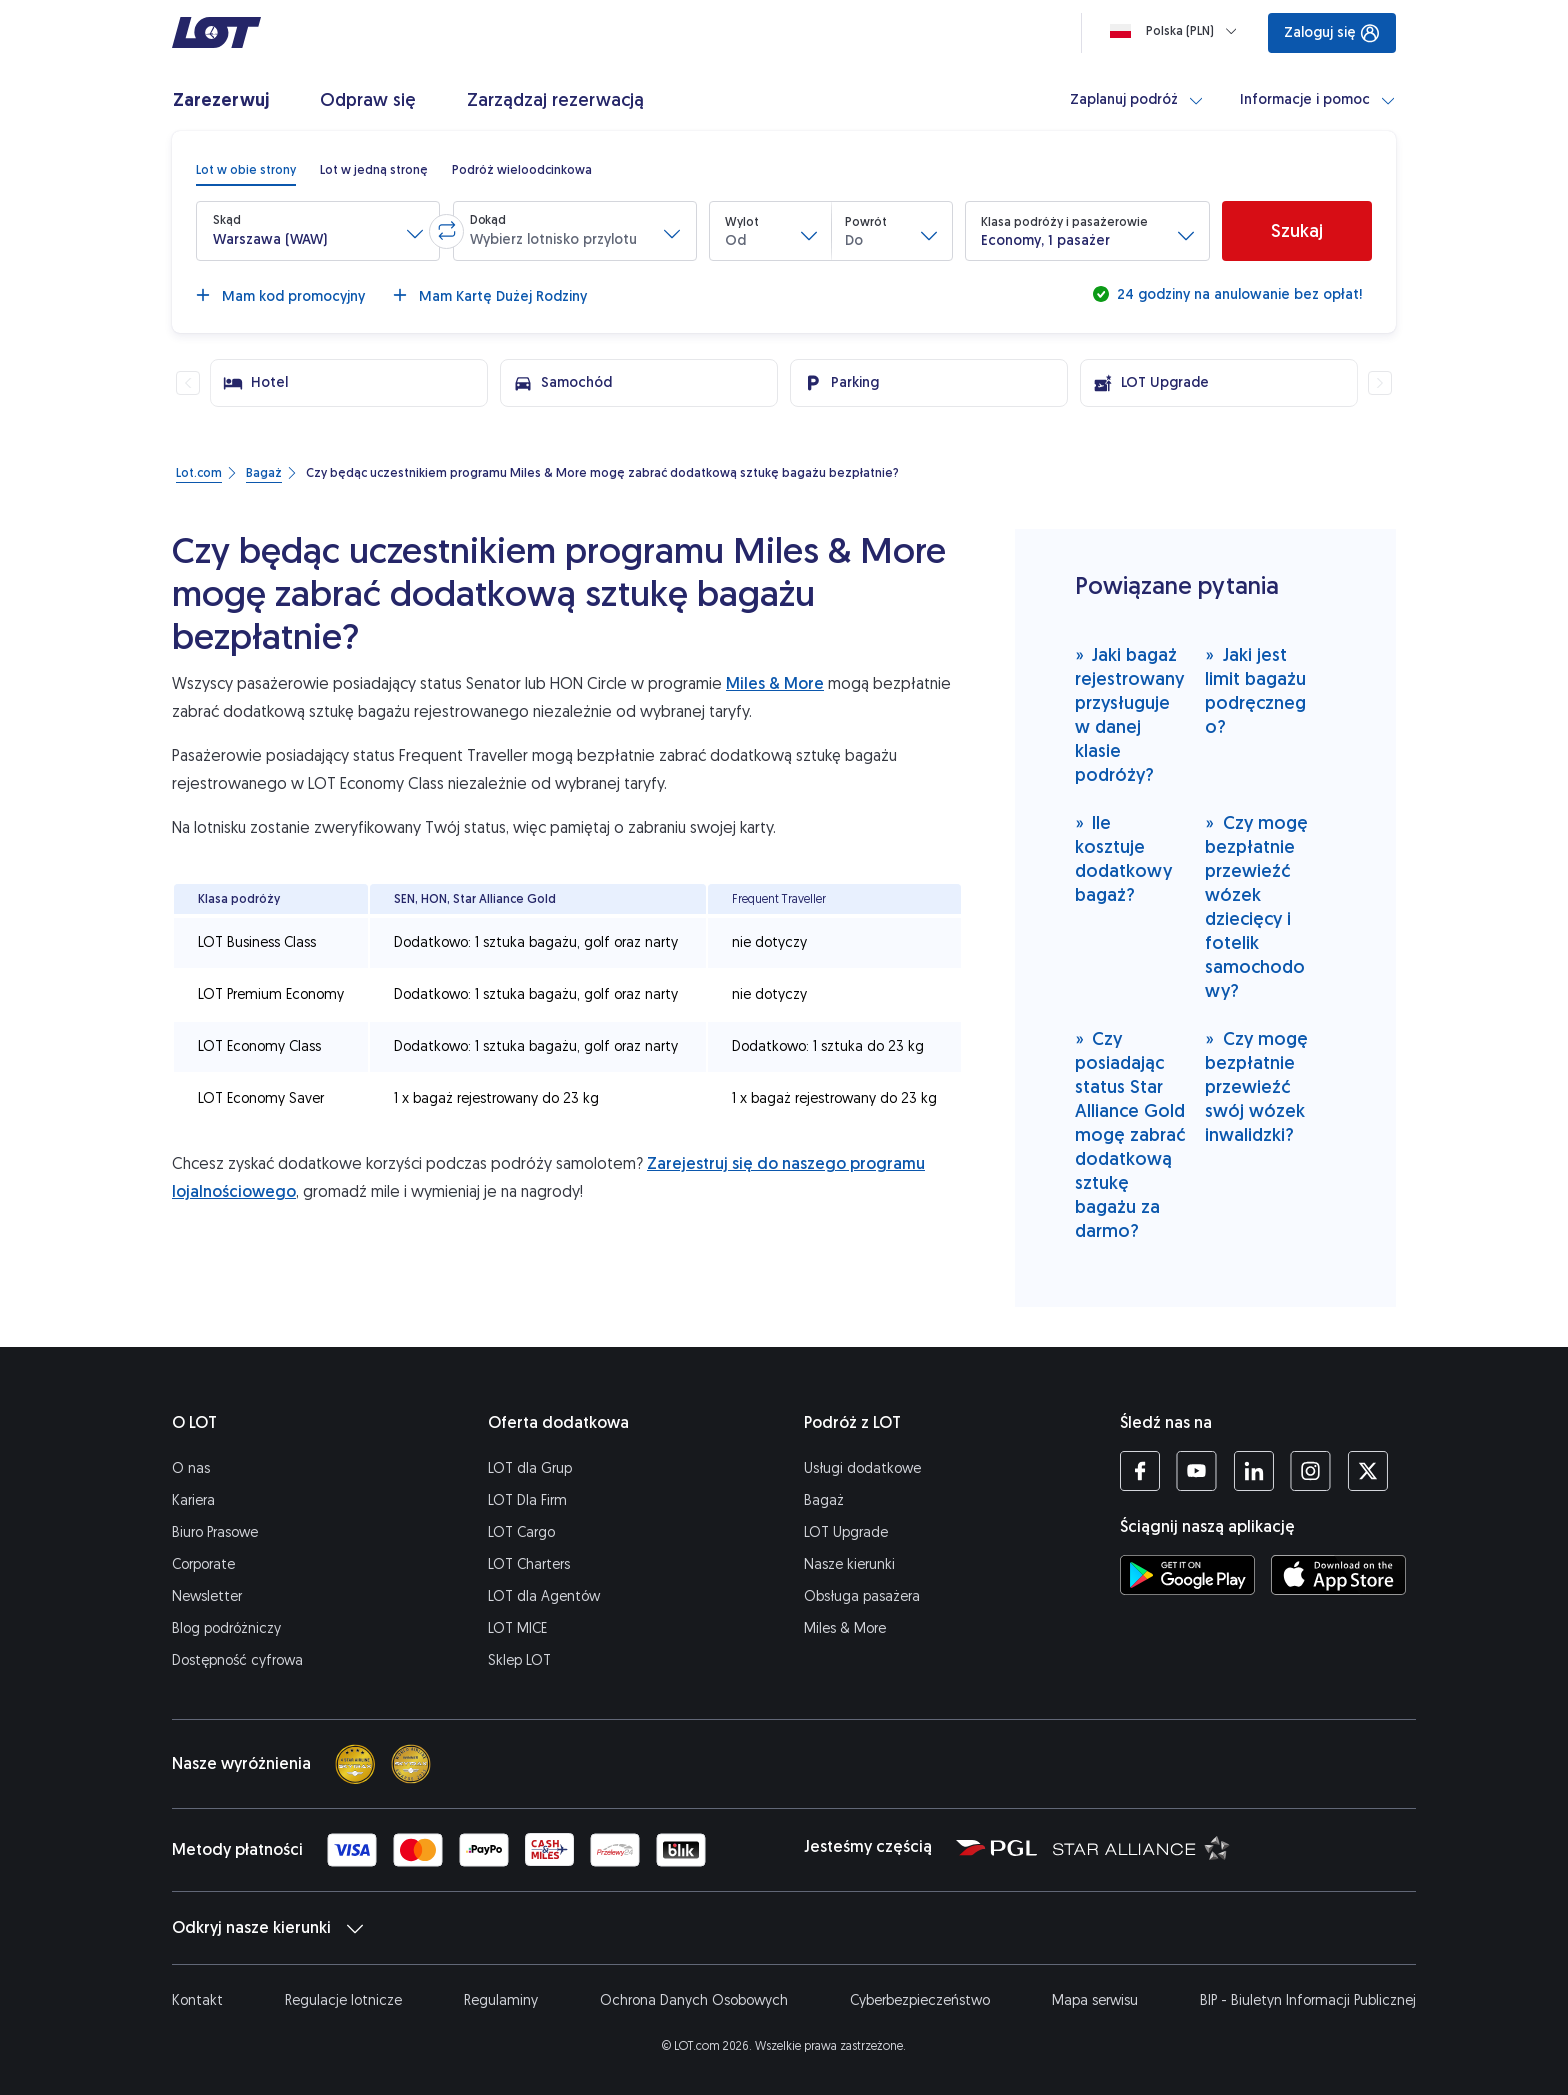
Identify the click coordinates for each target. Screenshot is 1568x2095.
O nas (191, 1468)
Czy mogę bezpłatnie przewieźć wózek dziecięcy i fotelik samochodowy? (1256, 906)
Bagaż (824, 1500)
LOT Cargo (521, 1532)
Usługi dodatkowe (862, 1468)
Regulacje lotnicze (343, 2000)
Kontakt (197, 2000)
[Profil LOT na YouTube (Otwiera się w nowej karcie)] (1196, 1471)
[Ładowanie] (1177, 31)
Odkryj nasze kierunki (267, 1928)
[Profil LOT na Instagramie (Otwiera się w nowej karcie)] (1310, 1471)
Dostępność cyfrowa (237, 1660)
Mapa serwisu (1095, 2000)
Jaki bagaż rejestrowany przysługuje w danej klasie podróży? (1129, 714)
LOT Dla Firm (527, 1500)
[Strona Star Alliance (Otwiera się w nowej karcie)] (1141, 1847)
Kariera (193, 1500)
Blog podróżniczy (226, 1628)
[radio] (246, 170)
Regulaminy (501, 2000)
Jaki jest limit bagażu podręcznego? (1255, 690)
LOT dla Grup (530, 1468)
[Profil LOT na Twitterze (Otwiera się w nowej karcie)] (1367, 1471)
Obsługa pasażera (862, 1596)
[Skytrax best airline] (411, 1764)
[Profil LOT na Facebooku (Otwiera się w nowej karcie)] (1140, 1471)
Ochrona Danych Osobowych (694, 2000)
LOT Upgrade (846, 1532)
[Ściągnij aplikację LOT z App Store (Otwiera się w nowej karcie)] (1338, 1575)
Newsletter (207, 1596)
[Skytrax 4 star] (355, 1764)
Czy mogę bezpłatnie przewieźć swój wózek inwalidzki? (1256, 1086)
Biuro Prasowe (215, 1532)
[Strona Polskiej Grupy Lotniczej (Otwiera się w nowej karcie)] (996, 1847)
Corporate (203, 1564)
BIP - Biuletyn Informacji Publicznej (1308, 2000)
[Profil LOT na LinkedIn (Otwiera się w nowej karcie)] (1253, 1471)
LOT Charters (529, 1564)
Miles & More (775, 683)
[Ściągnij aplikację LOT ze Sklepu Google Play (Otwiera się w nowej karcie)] (1187, 1575)
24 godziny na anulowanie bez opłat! (1237, 294)
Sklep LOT (519, 1660)
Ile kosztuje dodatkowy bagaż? (1123, 858)
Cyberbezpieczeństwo (920, 2000)
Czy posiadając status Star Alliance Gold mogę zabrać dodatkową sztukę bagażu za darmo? (1130, 1134)
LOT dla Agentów (544, 1596)
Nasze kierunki (849, 1564)
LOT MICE (517, 1628)
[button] (318, 231)
